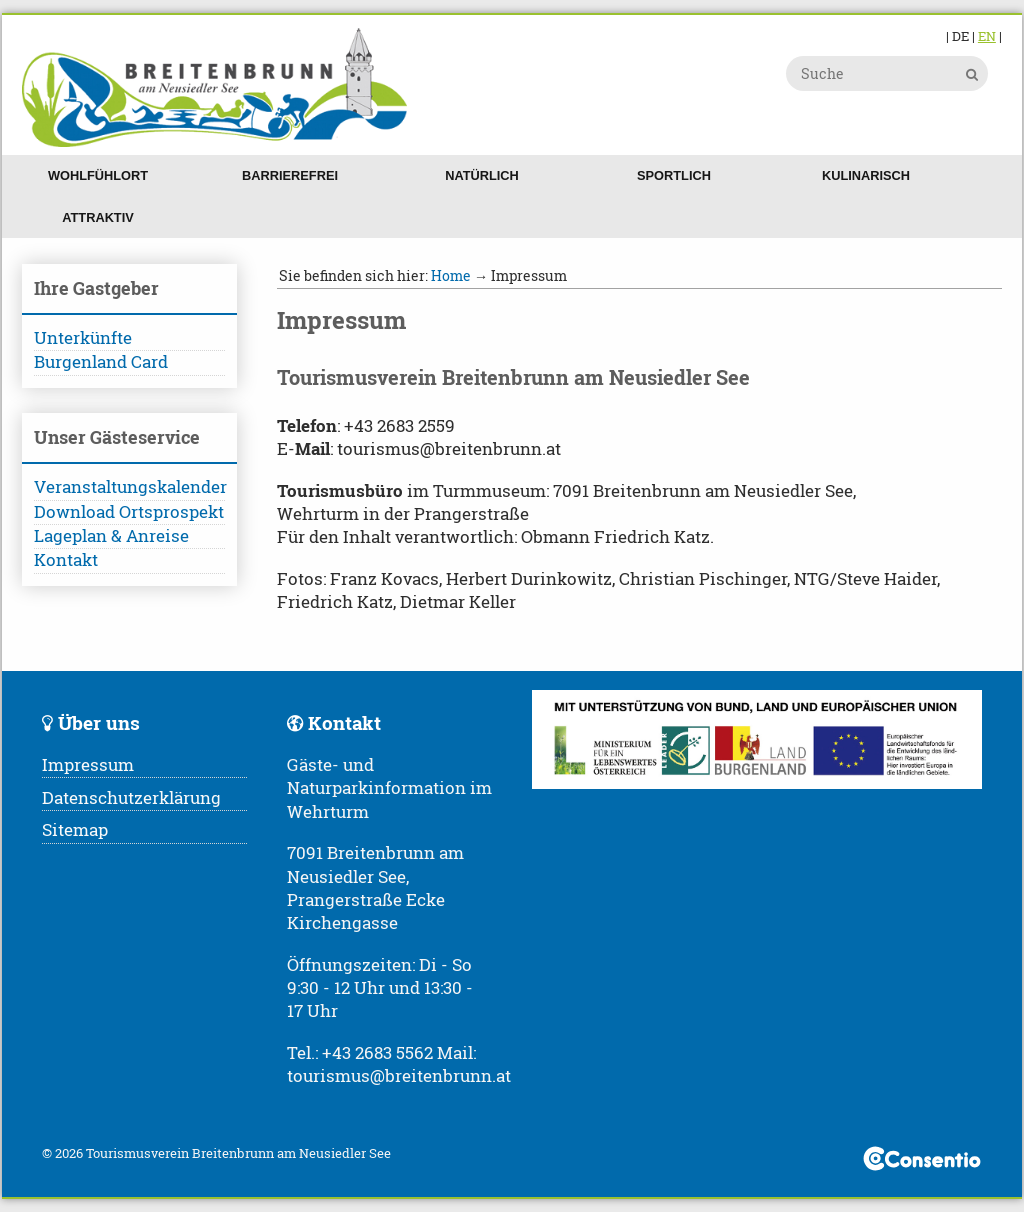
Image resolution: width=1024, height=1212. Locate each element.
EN (987, 36)
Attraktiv (98, 217)
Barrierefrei (290, 175)
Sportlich (674, 175)
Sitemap (75, 830)
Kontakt (66, 560)
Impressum (88, 765)
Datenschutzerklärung (131, 798)
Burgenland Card (101, 362)
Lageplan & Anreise (111, 536)
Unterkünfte (83, 338)
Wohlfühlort (98, 175)
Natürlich (482, 175)
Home (451, 275)
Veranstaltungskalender (129, 487)
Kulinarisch (866, 175)
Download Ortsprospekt (129, 512)
